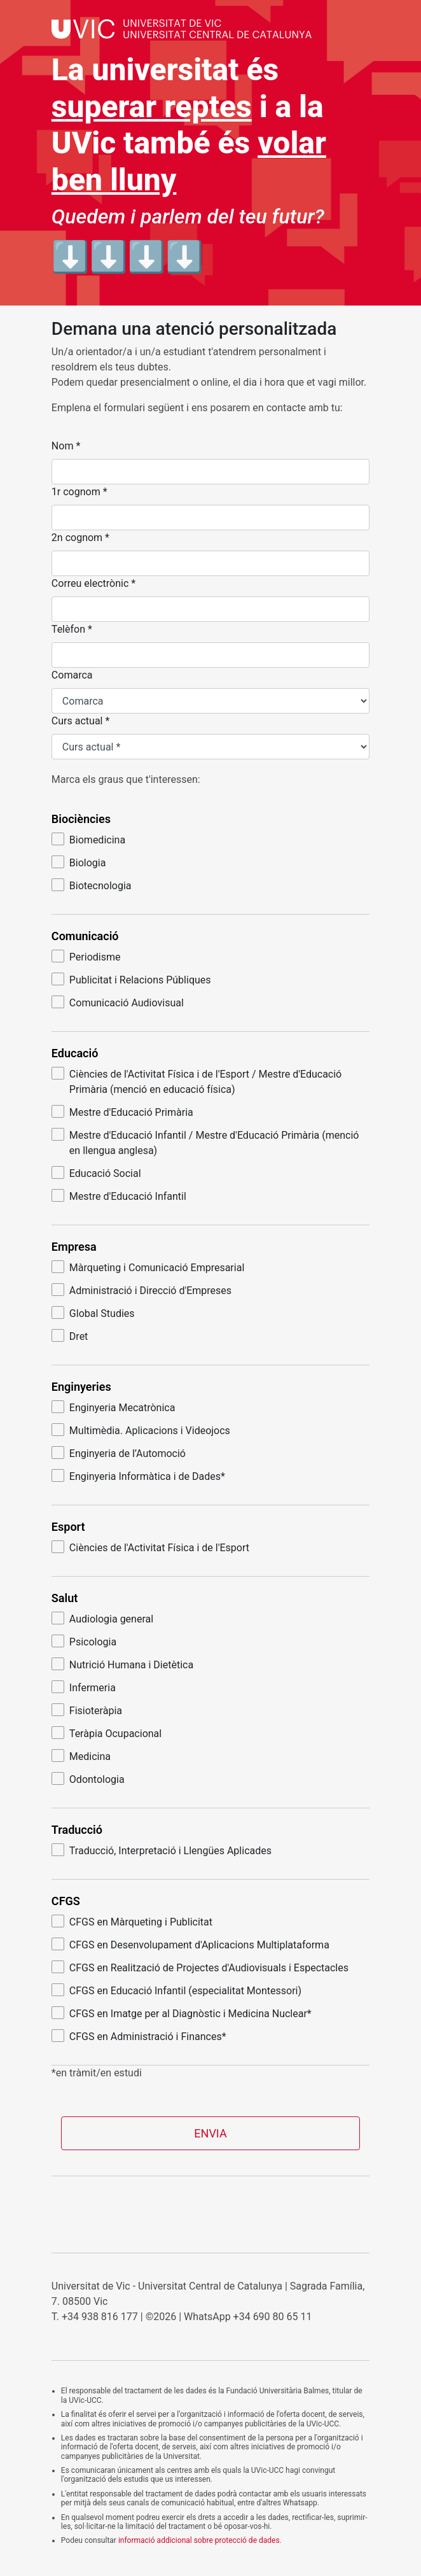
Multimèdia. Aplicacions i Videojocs (141, 1430)
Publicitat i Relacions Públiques (131, 979)
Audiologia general (102, 1618)
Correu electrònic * (93, 583)
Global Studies (93, 1313)
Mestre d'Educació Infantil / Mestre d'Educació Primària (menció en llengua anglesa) (205, 1142)
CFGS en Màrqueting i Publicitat (132, 1921)
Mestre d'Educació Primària (122, 1111)
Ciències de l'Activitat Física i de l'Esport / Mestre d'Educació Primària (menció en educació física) (197, 1081)
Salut (65, 1598)
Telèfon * (72, 629)
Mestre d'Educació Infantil (119, 1195)
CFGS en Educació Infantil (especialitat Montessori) (176, 1990)
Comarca (72, 675)
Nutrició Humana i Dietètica (122, 1664)
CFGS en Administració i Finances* (139, 2036)
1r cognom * (79, 492)
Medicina (81, 1756)
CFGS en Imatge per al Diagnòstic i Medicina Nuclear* (182, 2013)
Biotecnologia (92, 885)
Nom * (66, 446)
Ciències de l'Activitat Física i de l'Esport (150, 1547)
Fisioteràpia (87, 1710)
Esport (68, 1526)
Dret (70, 1335)
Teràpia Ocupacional (107, 1733)
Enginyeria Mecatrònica (114, 1407)
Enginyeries (81, 1386)
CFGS (66, 1901)
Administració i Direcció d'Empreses (141, 1290)
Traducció (77, 1829)
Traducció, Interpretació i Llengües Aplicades (162, 1850)
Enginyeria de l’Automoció (119, 1453)
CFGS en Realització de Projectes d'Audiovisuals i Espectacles (200, 1967)
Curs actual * (80, 721)
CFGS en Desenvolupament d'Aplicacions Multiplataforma (190, 1944)
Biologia (79, 862)
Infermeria (84, 1687)
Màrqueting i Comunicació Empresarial (148, 1267)
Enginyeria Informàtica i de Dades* (138, 1475)
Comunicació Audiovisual (118, 1002)
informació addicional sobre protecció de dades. (200, 2540)
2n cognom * (80, 537)
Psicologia (84, 1641)
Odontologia (88, 1778)
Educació (75, 1053)
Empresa (74, 1246)
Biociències (81, 819)
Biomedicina (88, 839)
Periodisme (86, 956)
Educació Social (96, 1172)
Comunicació (85, 936)
